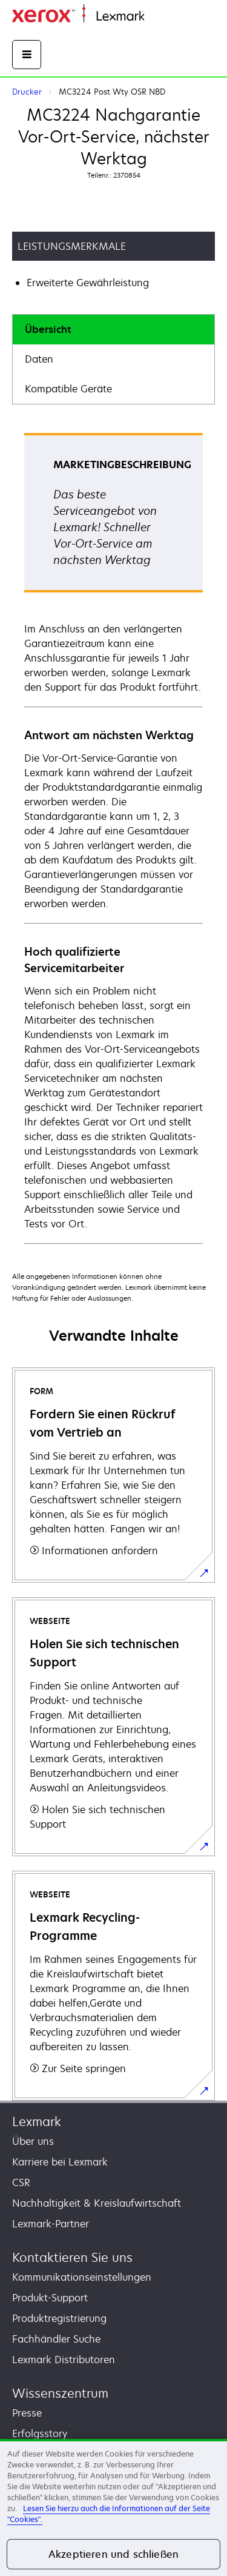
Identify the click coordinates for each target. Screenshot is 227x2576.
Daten (39, 359)
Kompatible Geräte (68, 388)
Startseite (163, 16)
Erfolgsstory (39, 2433)
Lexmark (36, 2121)
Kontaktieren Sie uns (72, 2257)
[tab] (113, 329)
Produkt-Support (50, 2297)
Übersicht (48, 329)
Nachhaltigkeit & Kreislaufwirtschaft (96, 2203)
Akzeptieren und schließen (113, 2554)
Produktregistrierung (59, 2318)
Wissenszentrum (60, 2393)
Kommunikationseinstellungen (81, 2277)
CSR (21, 2182)
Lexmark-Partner (50, 2223)
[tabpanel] (113, 837)
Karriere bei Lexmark (60, 2161)
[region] (113, 2507)
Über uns (33, 2141)
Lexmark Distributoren (63, 2359)
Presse (27, 2413)
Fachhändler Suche (56, 2339)
